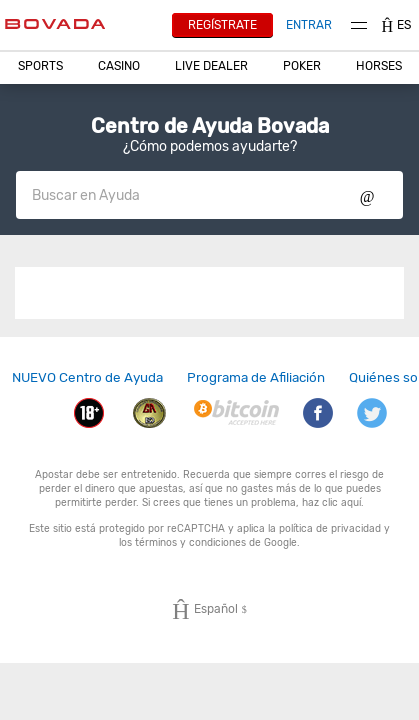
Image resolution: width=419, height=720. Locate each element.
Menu (359, 25)
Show (367, 195)
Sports (40, 66)
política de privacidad (330, 528)
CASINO (119, 66)
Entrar (309, 25)
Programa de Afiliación (256, 377)
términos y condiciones (190, 542)
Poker (302, 66)
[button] (40, 66)
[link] (87, 377)
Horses (379, 66)
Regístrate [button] (222, 25)
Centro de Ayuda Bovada (210, 126)
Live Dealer (211, 66)
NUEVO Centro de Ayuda (87, 377)
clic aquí (341, 502)
